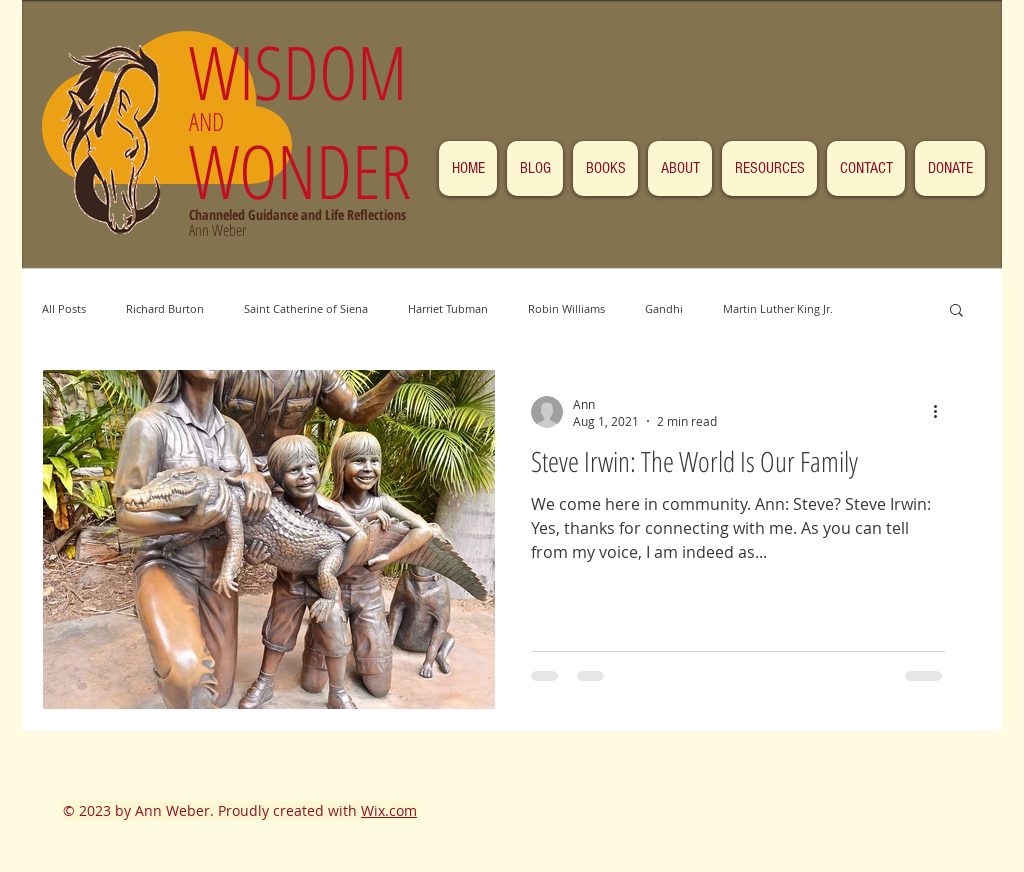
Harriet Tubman (448, 308)
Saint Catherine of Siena (306, 308)
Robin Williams (566, 308)
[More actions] (942, 412)
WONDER (300, 170)
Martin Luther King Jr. (778, 308)
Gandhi (664, 308)
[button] (956, 311)
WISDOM (307, 71)
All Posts (64, 308)
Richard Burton (165, 308)
